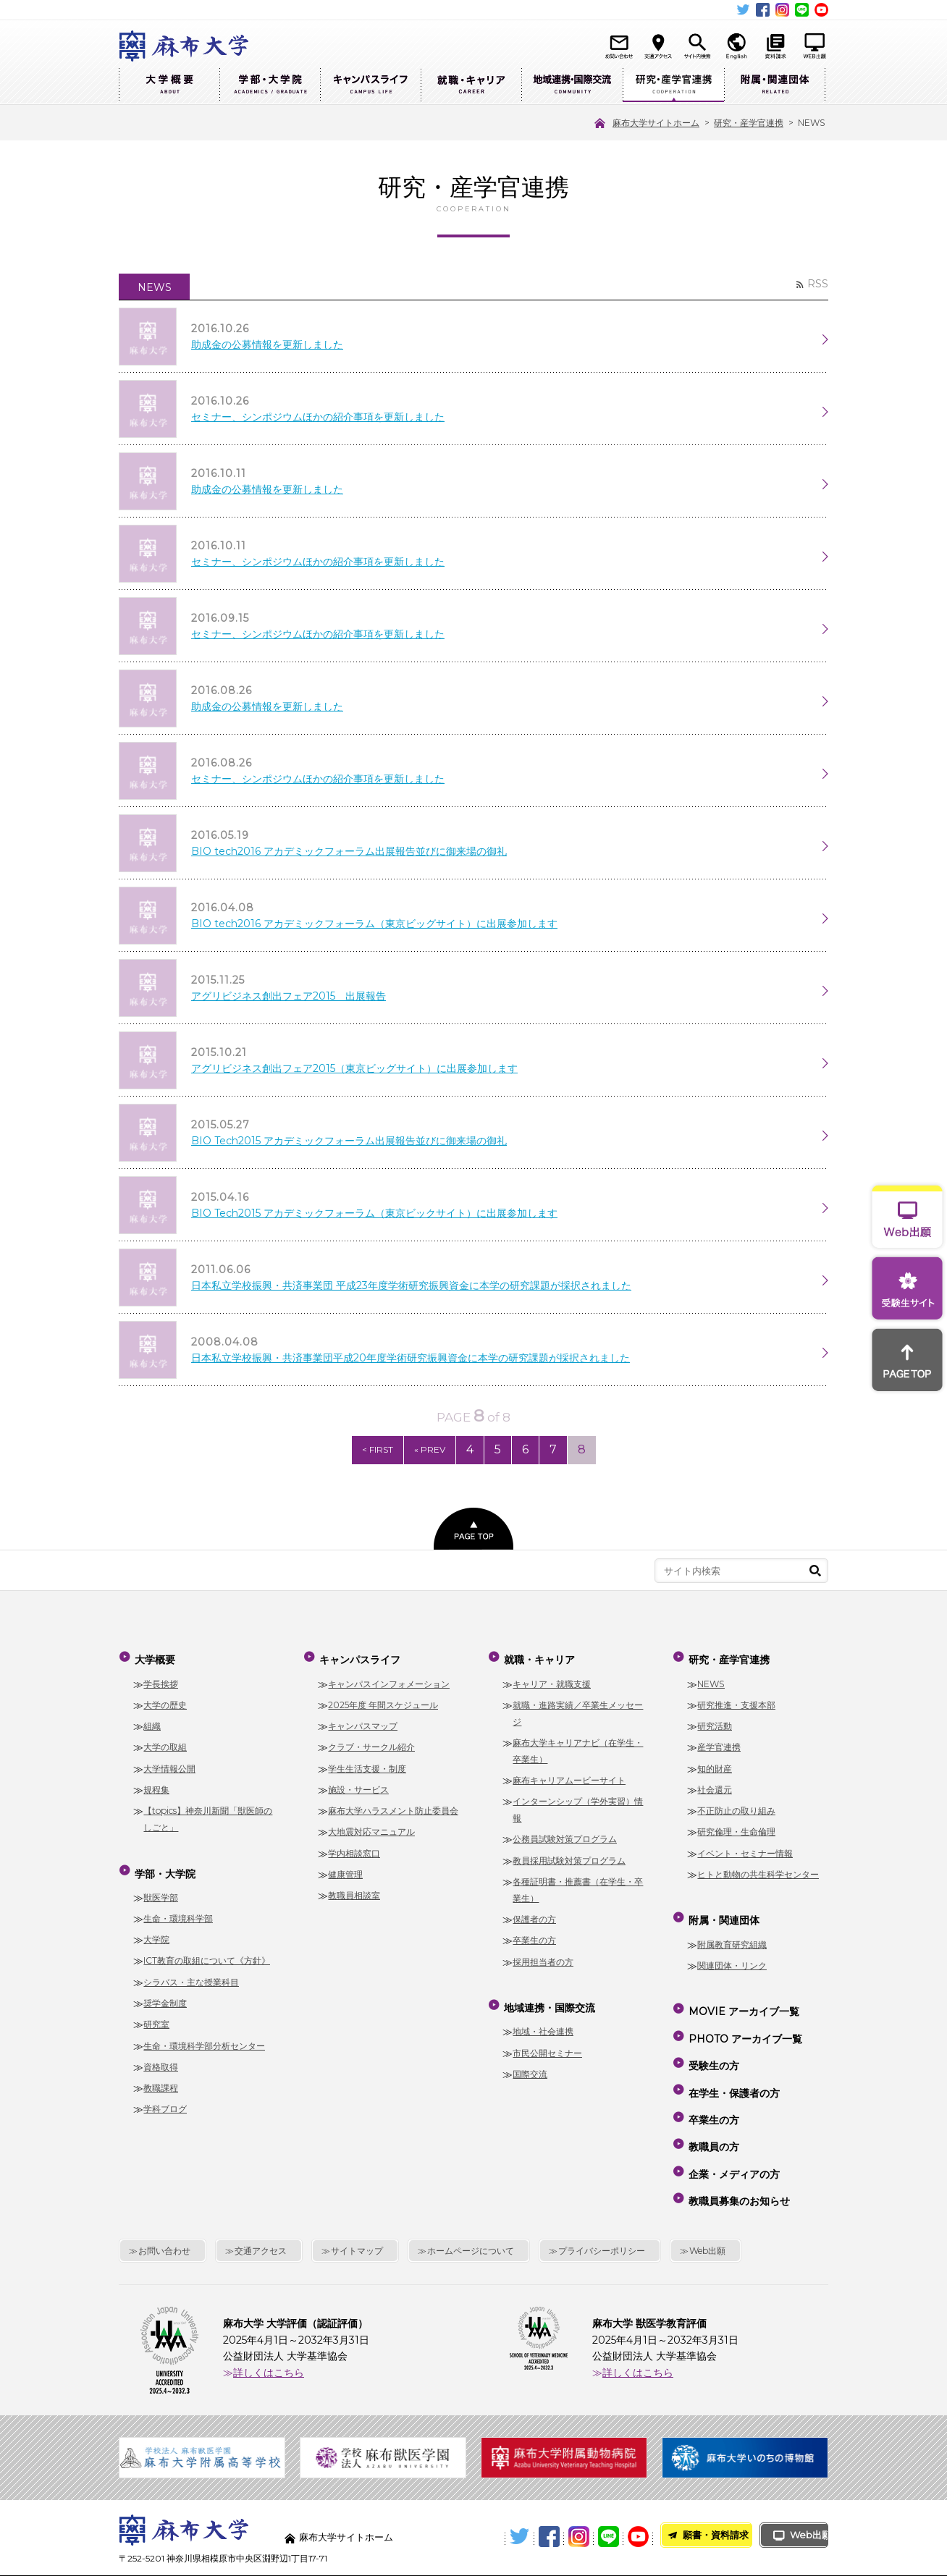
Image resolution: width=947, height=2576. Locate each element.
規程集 (156, 1786)
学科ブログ (165, 2099)
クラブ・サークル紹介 (371, 1743)
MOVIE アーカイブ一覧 (742, 1998)
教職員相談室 (354, 1891)
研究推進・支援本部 (736, 1701)
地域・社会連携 (543, 2022)
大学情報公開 (169, 1764)
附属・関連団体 (774, 85)
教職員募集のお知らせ (737, 2144)
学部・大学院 (269, 85)
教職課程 (160, 2077)
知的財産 (714, 1764)
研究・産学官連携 (673, 85)
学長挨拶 (160, 1679)
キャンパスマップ (362, 1722)
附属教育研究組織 (732, 1934)
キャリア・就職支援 (552, 1679)
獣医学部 (160, 1887)
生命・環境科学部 (178, 1908)
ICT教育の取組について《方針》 (206, 1951)
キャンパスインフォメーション (389, 1679)
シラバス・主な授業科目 (191, 1972)
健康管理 (345, 1870)
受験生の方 (712, 2040)
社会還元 (714, 1786)
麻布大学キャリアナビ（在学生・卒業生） (578, 1747)
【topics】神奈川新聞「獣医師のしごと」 (207, 1815)
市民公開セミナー (547, 2042)
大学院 (156, 1929)
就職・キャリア (471, 85)
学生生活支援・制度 (367, 1764)
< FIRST (364, 1450)
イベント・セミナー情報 (745, 1849)
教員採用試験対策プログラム (569, 1856)
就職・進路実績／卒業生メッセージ (578, 1709)
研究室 (156, 2014)
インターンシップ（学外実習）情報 (578, 1806)
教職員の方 (712, 2102)
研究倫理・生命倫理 (736, 1828)
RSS (817, 283)
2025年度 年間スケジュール (383, 1701)
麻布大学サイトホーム (349, 2477)
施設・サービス (358, 1786)
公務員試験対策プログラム (565, 1835)
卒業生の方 (534, 1936)
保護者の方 (534, 1915)
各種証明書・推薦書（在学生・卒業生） (578, 1886)
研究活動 (714, 1722)
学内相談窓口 (354, 1849)
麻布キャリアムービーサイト (569, 1776)
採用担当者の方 (543, 1958)
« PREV (421, 1450)
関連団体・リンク (732, 1955)
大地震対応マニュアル (371, 1828)
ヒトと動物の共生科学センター (758, 1870)
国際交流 (530, 2063)
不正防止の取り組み (736, 1807)
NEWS (711, 1679)
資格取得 (160, 2056)
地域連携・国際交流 (572, 85)
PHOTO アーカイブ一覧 (744, 2019)
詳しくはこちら (268, 2312)
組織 (152, 1722)
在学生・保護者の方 (732, 2061)
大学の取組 (165, 1743)
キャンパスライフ (370, 85)
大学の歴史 (165, 1701)
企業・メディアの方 (732, 2123)
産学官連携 (719, 1743)
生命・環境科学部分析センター (204, 2035)
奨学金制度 (165, 1993)
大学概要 (169, 85)
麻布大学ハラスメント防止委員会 (393, 1807)
